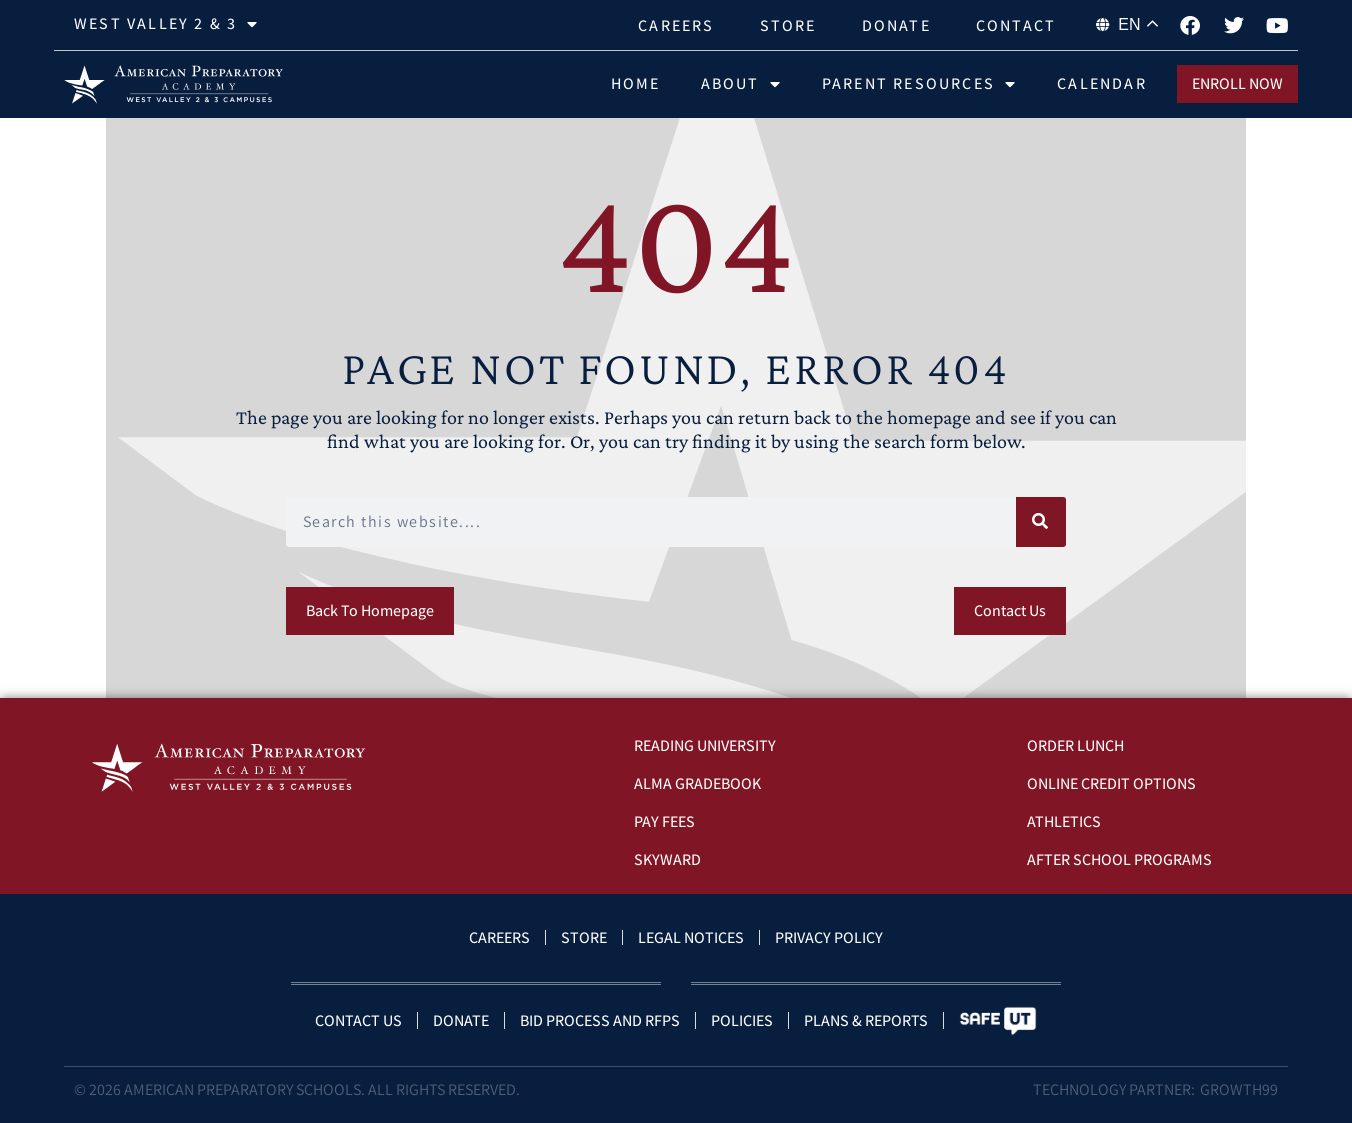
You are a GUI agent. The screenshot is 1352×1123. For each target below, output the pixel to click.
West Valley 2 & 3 (167, 24)
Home (636, 83)
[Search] (1041, 522)
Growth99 (1239, 1089)
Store (788, 25)
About (741, 84)
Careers (676, 25)
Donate (896, 25)
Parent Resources (919, 84)
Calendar (1102, 83)
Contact (1016, 25)
